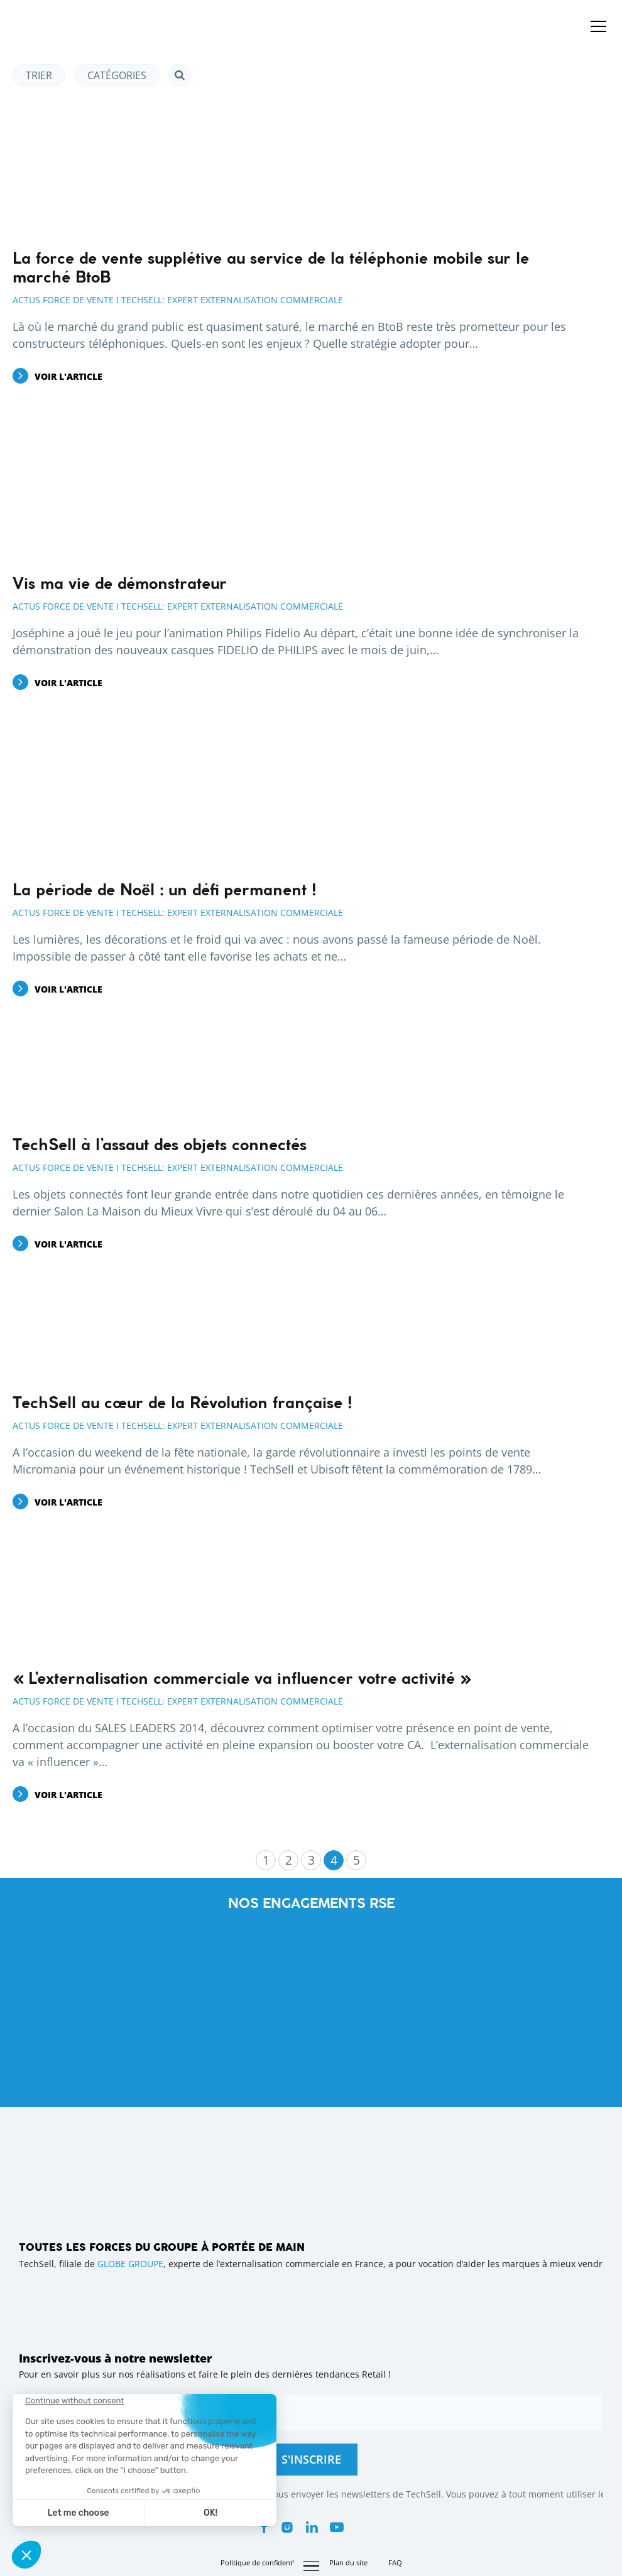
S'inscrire (311, 2459)
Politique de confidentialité (264, 2562)
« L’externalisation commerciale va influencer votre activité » (242, 1679)
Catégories (116, 75)
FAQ (395, 2562)
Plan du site (348, 2562)
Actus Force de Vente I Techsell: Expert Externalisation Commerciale (178, 300)
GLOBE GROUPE (130, 2264)
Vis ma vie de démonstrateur (120, 584)
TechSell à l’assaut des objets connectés (160, 1145)
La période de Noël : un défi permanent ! (165, 890)
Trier (39, 75)
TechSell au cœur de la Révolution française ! (182, 1403)
